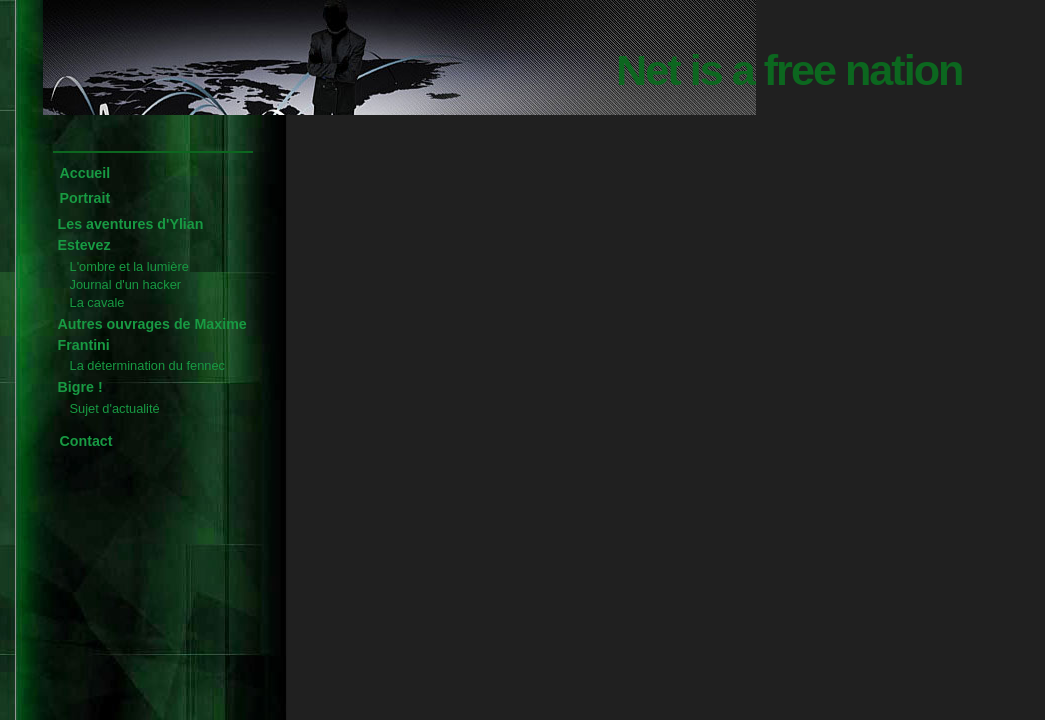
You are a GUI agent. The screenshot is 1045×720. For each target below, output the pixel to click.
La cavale (97, 302)
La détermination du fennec (147, 365)
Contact (86, 441)
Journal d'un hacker (126, 284)
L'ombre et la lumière (129, 266)
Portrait (85, 198)
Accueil (85, 173)
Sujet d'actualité (115, 408)
